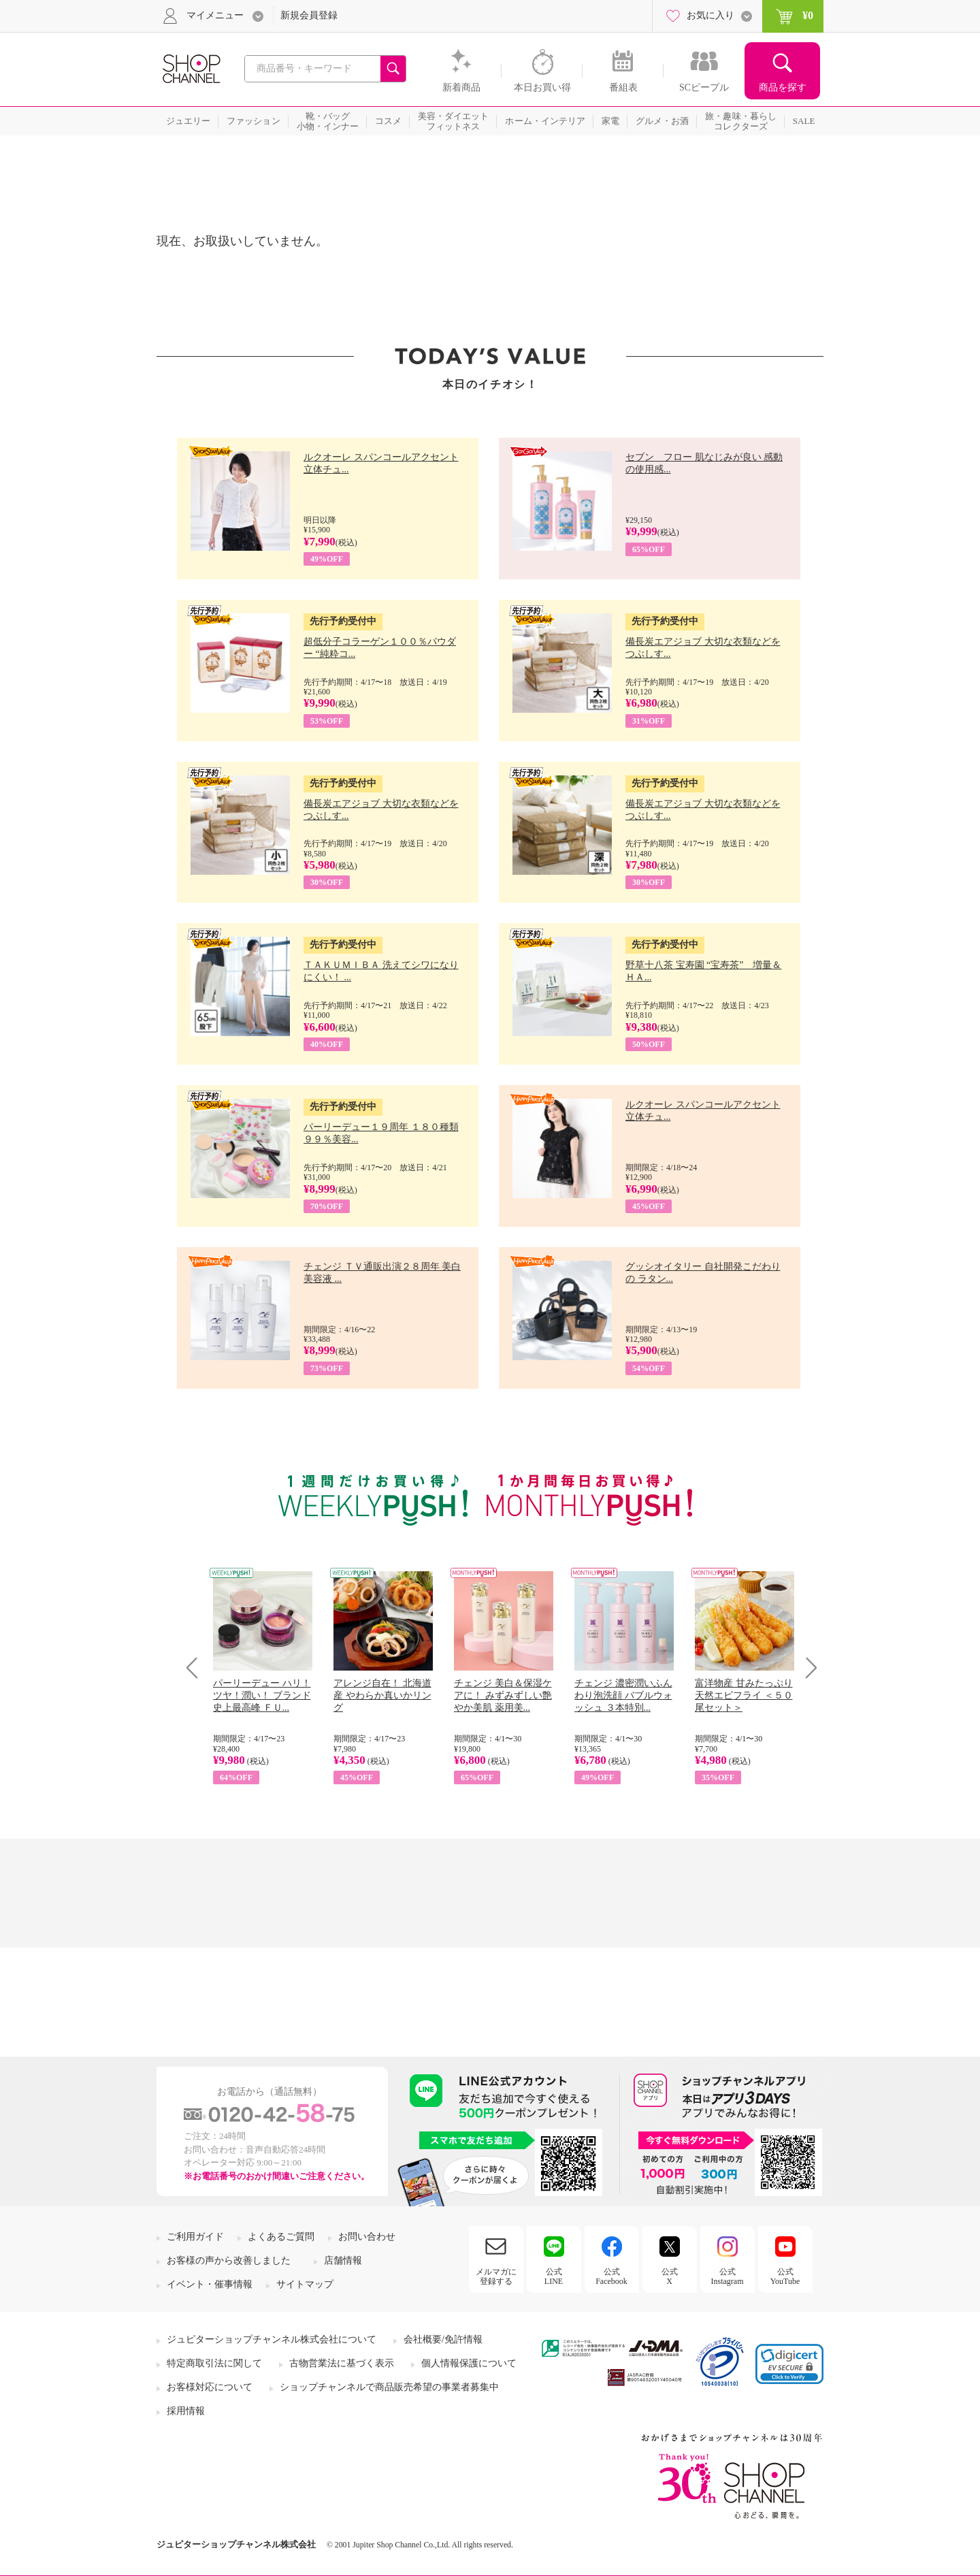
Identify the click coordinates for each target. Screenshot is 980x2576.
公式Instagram (727, 2276)
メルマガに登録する (496, 2276)
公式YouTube (785, 2276)
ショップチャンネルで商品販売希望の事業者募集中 (389, 2387)
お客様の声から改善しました (229, 2260)
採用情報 (186, 2411)
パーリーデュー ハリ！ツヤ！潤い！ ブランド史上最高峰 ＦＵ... (262, 1695)
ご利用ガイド (195, 2237)
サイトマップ (304, 2284)
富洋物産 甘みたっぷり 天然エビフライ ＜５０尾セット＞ (744, 1695)
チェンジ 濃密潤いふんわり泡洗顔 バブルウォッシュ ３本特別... (623, 1695)
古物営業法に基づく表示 (341, 2363)
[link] (789, 2364)
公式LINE (553, 2276)
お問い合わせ (366, 2237)
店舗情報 (343, 2260)
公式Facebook (611, 2276)
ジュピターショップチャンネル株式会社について (271, 2339)
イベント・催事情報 (209, 2284)
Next (807, 1667)
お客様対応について (209, 2387)
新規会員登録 (309, 15)
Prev (197, 1667)
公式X (670, 2276)
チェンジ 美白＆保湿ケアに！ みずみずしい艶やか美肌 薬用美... (503, 1695)
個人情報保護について (469, 2363)
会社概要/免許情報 (443, 2339)
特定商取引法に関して (214, 2363)
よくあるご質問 (281, 2237)
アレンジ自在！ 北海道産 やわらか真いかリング (382, 1695)
